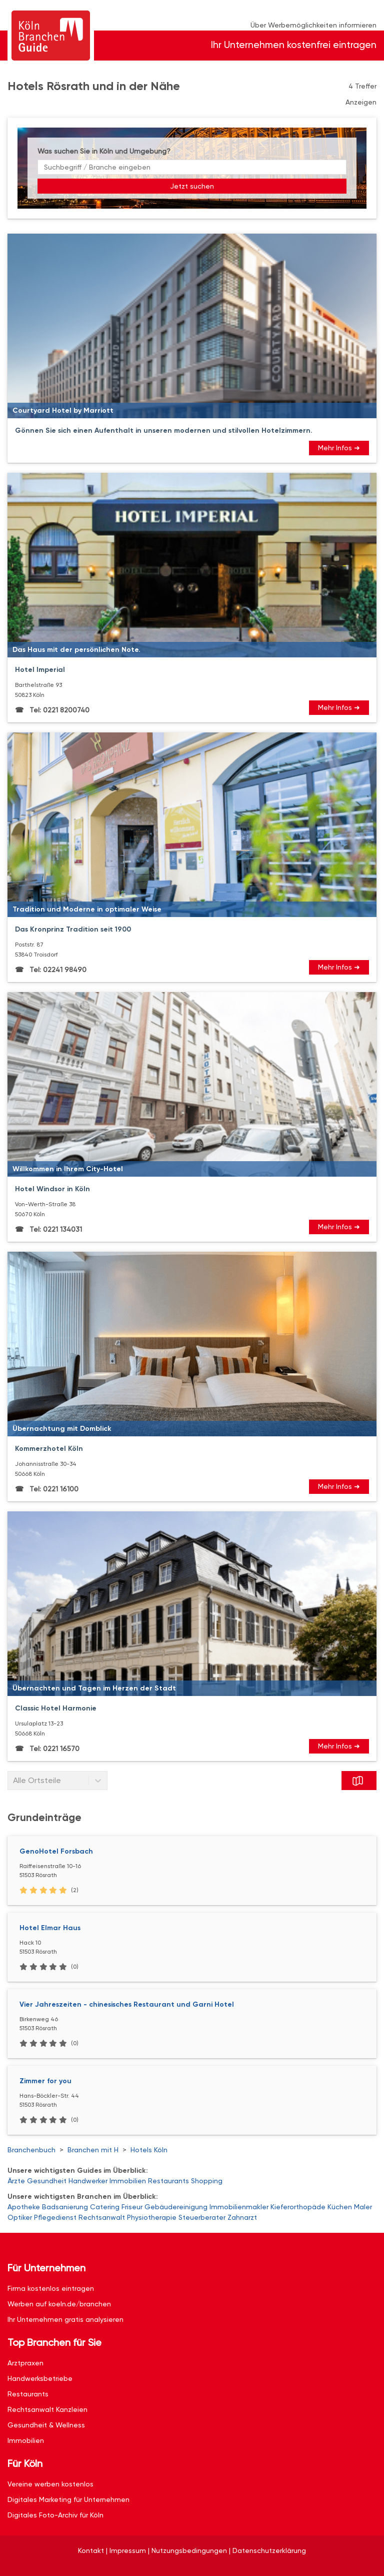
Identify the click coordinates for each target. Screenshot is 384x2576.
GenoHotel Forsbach (56, 1851)
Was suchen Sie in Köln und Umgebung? (104, 151)
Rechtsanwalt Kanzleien (48, 2409)
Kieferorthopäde (298, 2207)
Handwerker (88, 2181)
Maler (363, 2207)
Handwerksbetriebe (40, 2378)
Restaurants (168, 2181)
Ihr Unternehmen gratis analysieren (66, 2319)
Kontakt (91, 2550)
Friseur (132, 2207)
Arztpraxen (26, 2363)
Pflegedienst (55, 2217)
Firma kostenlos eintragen (51, 2288)
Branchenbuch (32, 2150)
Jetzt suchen (192, 186)
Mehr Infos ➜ (339, 448)
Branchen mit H (93, 2150)
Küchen (340, 2207)
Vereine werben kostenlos (51, 2484)
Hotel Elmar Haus (50, 1928)
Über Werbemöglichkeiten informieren (313, 25)
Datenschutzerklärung (269, 2550)
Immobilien (128, 2181)
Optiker (20, 2217)
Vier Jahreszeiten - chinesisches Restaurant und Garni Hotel (127, 2004)
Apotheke (24, 2207)
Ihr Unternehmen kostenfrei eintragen (293, 45)
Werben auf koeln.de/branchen (59, 2304)
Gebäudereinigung (176, 2207)
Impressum (128, 2550)
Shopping (206, 2181)
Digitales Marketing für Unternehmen (69, 2499)
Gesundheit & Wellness (46, 2425)
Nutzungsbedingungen (189, 2550)
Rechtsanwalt (101, 2217)
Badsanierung (65, 2207)
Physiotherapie (151, 2217)
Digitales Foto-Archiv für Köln (56, 2515)
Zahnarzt (242, 2217)
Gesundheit (46, 2181)
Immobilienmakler (239, 2207)
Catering (105, 2207)
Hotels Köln (149, 2150)
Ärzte (16, 2181)
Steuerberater (202, 2217)
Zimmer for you (46, 2081)
